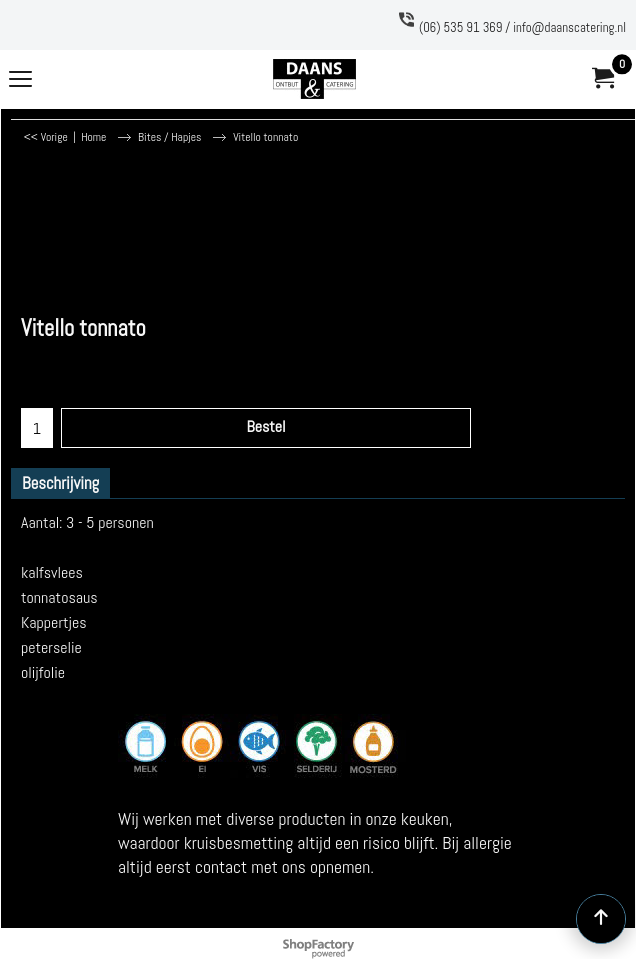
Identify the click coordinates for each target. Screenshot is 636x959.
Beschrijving (60, 483)
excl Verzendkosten (75, 359)
